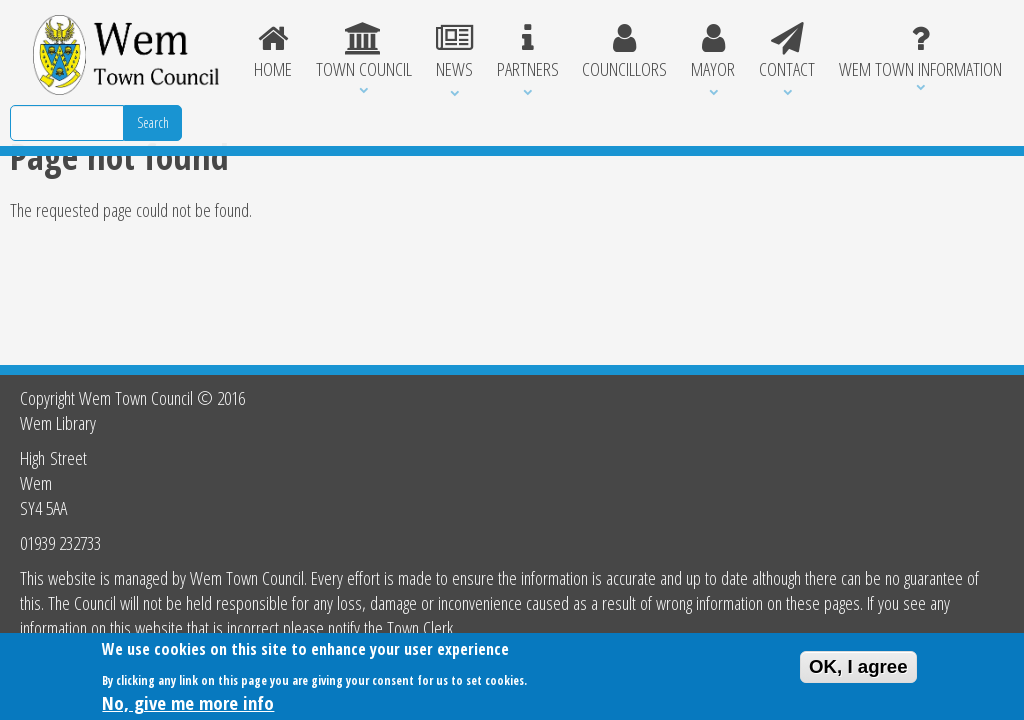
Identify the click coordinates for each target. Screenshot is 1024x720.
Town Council (364, 52)
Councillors (624, 52)
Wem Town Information (920, 52)
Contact (787, 52)
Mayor (713, 52)
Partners (528, 52)
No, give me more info (188, 706)
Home (273, 52)
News (454, 52)
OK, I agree (858, 670)
